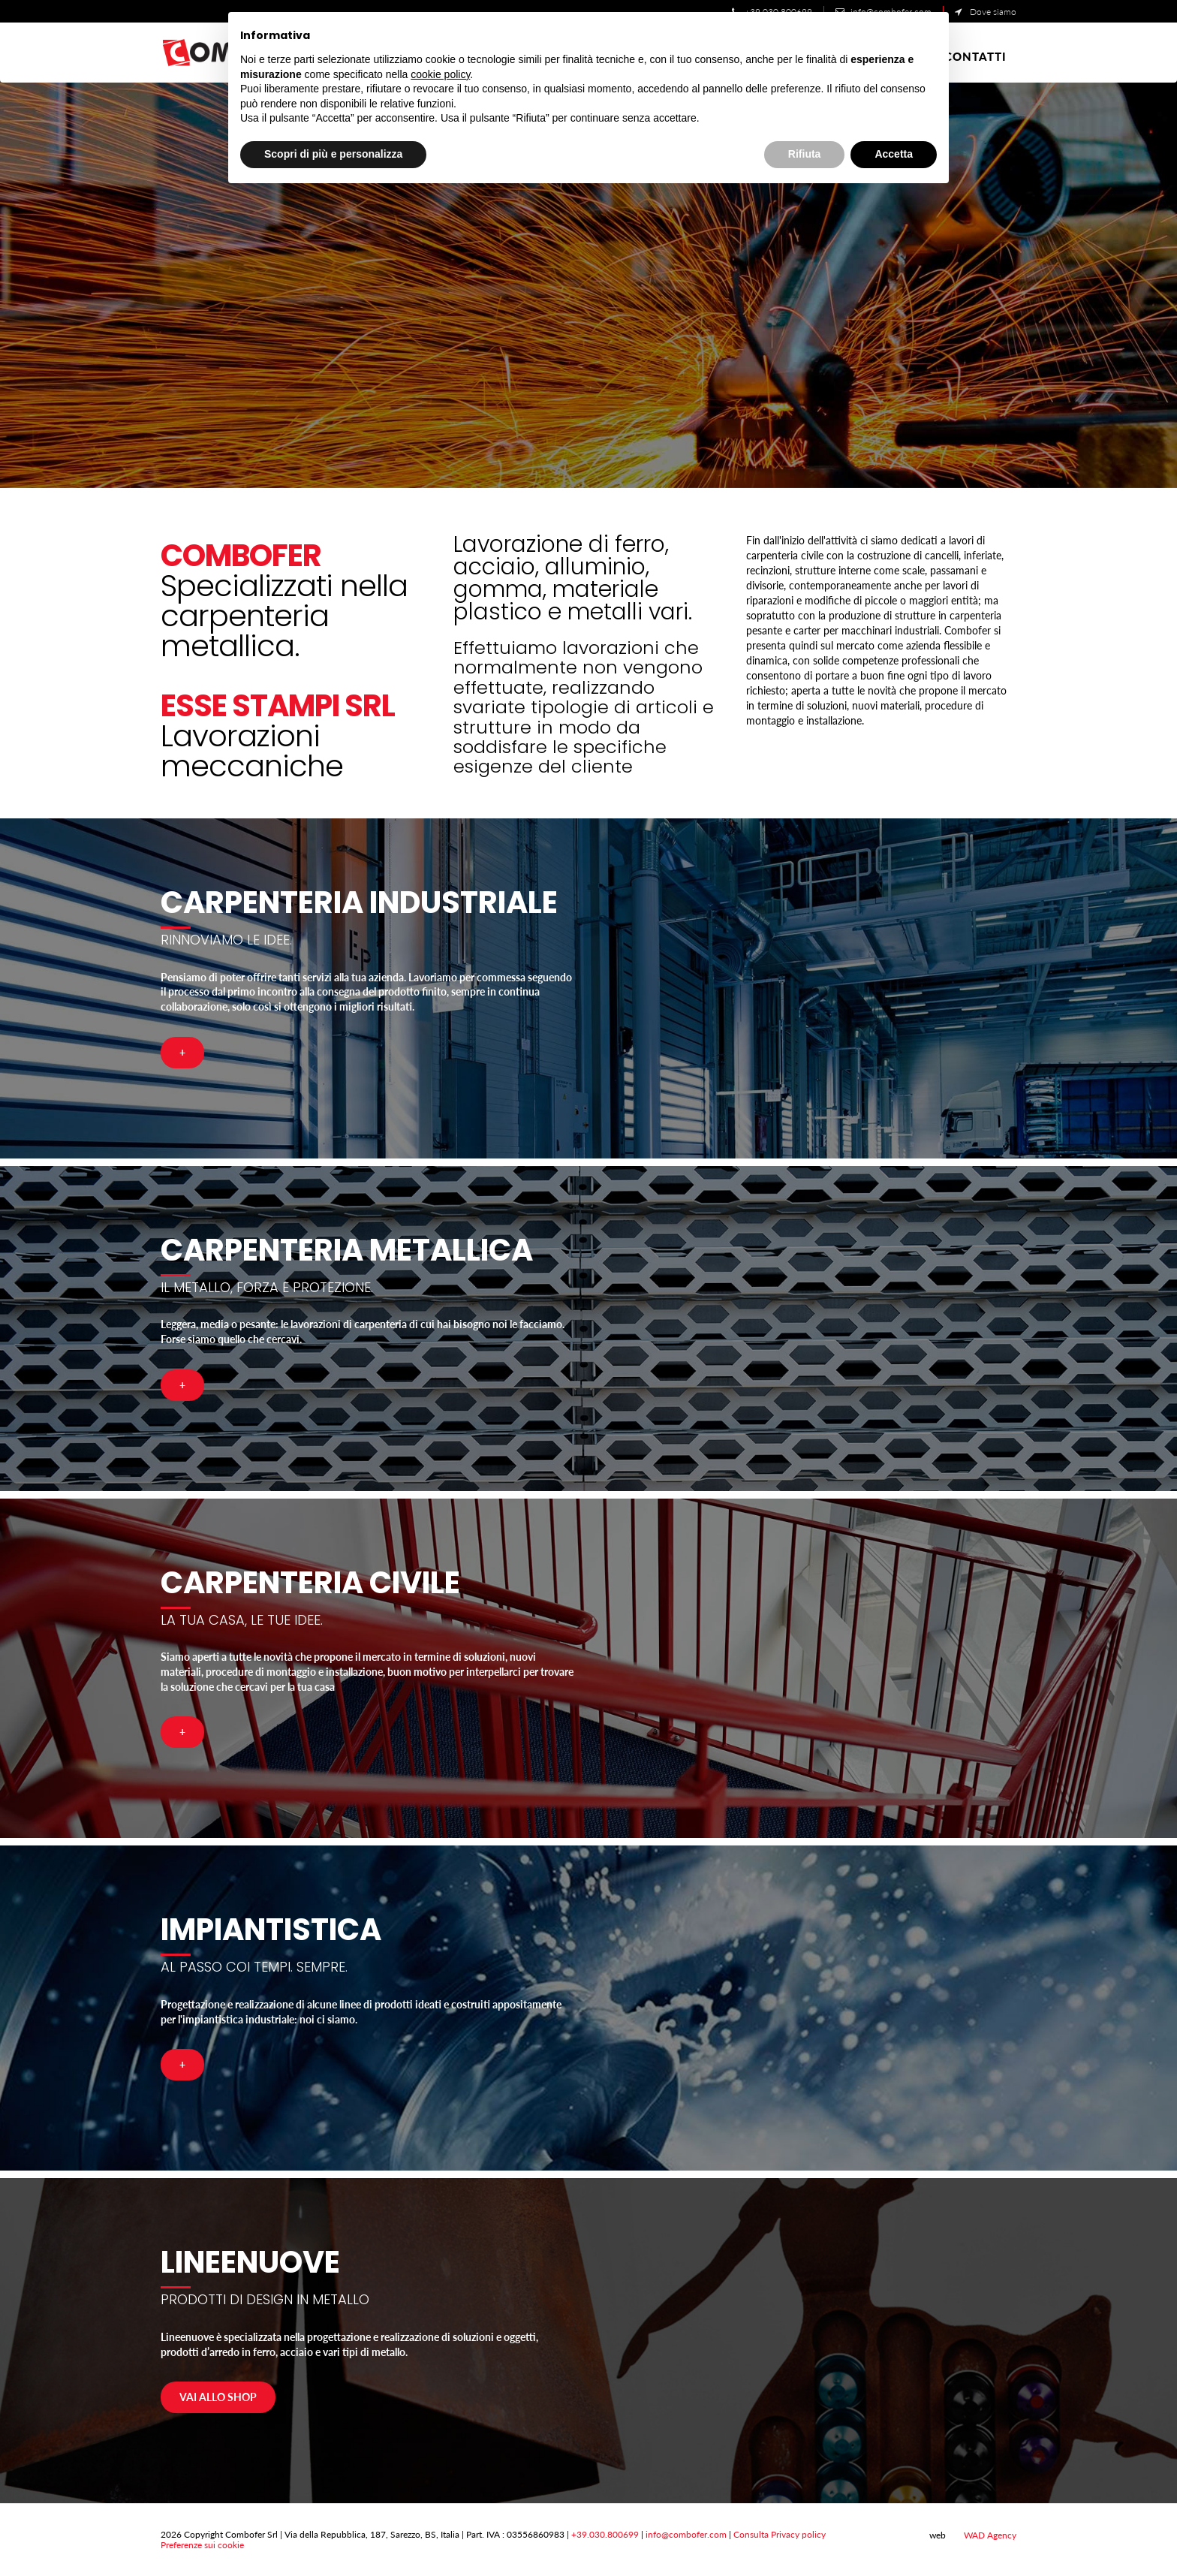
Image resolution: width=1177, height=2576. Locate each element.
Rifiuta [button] (804, 154)
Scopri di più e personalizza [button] (333, 154)
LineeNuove (250, 2262)
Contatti (975, 56)
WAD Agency (982, 2535)
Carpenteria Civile (310, 1583)
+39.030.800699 (605, 2534)
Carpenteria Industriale (359, 902)
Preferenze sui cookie (202, 2544)
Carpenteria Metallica (347, 1250)
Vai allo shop (218, 2397)
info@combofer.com (686, 2534)
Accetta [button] (893, 154)
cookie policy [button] (440, 74)
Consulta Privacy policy (779, 2534)
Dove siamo (985, 11)
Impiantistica (271, 1930)
